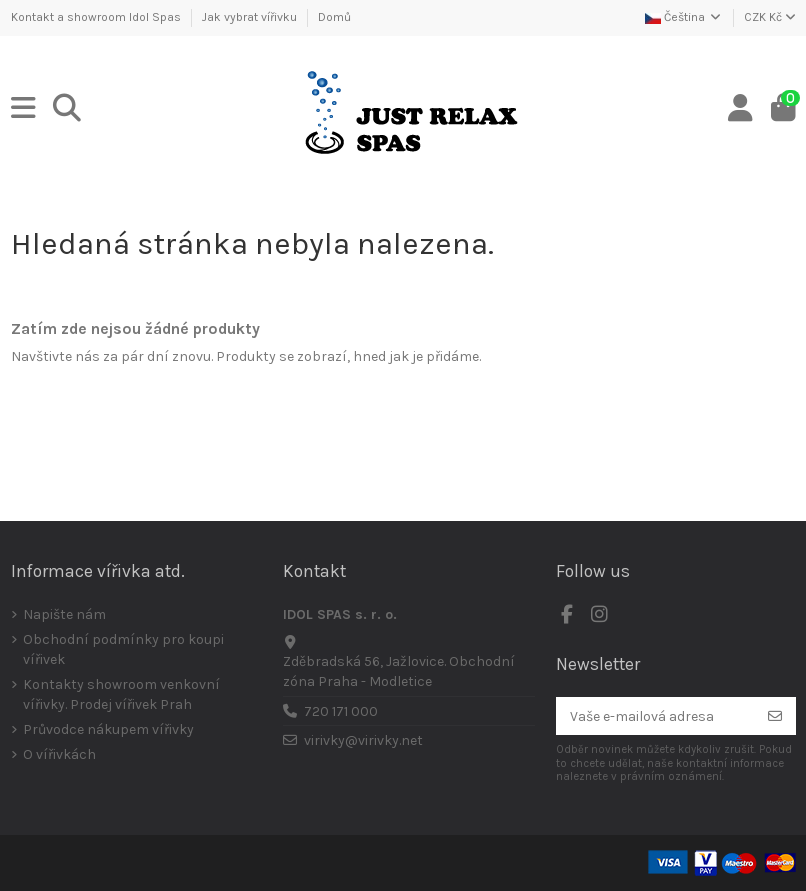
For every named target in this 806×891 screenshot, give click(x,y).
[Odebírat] (775, 716)
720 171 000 (341, 711)
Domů (334, 17)
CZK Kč (770, 17)
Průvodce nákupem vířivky (108, 729)
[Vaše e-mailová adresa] (655, 716)
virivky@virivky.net (363, 740)
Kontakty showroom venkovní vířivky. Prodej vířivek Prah (121, 694)
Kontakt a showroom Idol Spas (97, 17)
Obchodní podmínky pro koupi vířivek (123, 649)
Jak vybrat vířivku (251, 17)
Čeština (684, 17)
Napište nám (64, 614)
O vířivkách (59, 754)
